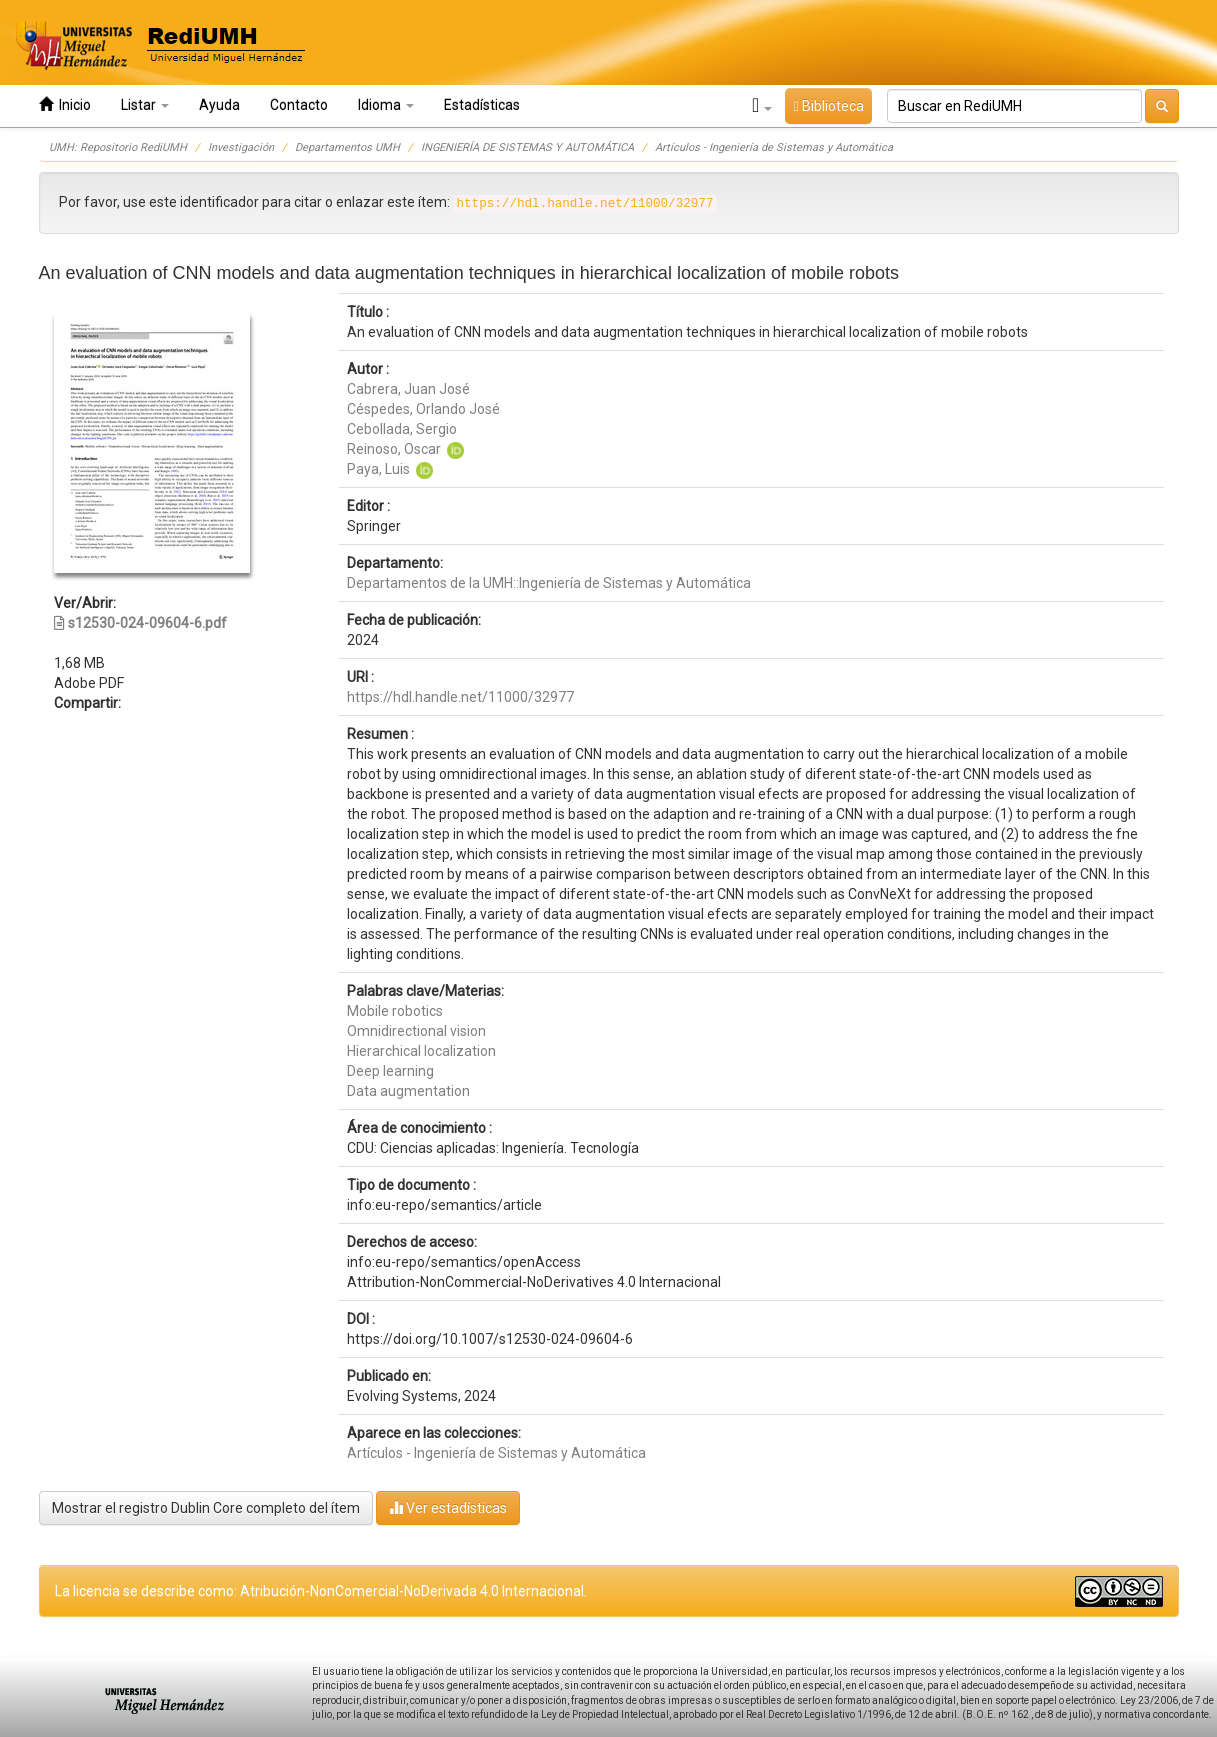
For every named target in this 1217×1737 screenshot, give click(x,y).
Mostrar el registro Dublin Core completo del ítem (206, 1508)
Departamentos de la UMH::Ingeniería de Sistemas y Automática (549, 583)
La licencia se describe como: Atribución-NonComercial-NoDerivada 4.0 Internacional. (321, 1591)
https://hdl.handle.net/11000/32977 (460, 697)
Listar (145, 105)
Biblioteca (828, 106)
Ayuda (219, 105)
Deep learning (390, 1071)
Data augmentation (408, 1091)
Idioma (386, 105)
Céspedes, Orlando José (423, 409)
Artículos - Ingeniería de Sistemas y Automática (774, 147)
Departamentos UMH (347, 147)
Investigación (241, 147)
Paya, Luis (378, 469)
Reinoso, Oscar (394, 449)
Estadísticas (482, 105)
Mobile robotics (395, 1011)
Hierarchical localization (421, 1051)
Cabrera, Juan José (408, 389)
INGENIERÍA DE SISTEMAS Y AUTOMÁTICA (527, 147)
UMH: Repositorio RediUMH (118, 147)
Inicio (65, 104)
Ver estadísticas (448, 1507)
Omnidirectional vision (416, 1031)
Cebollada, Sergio (402, 429)
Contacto (299, 105)
